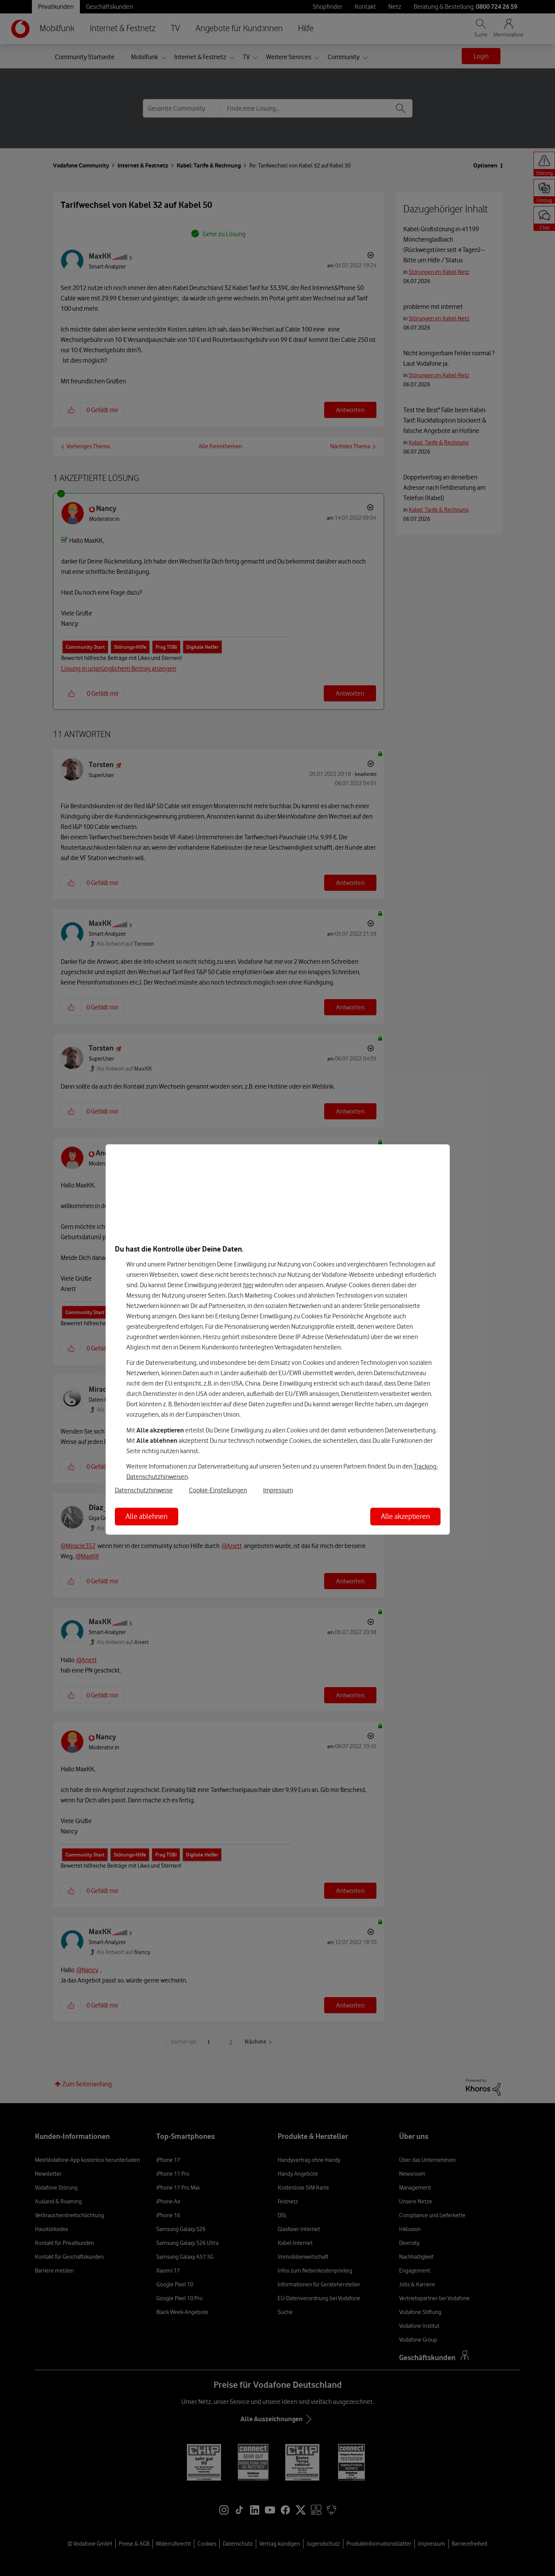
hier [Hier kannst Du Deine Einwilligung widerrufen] (248, 1285)
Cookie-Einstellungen (218, 1490)
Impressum (278, 1490)
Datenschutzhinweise (144, 1490)
